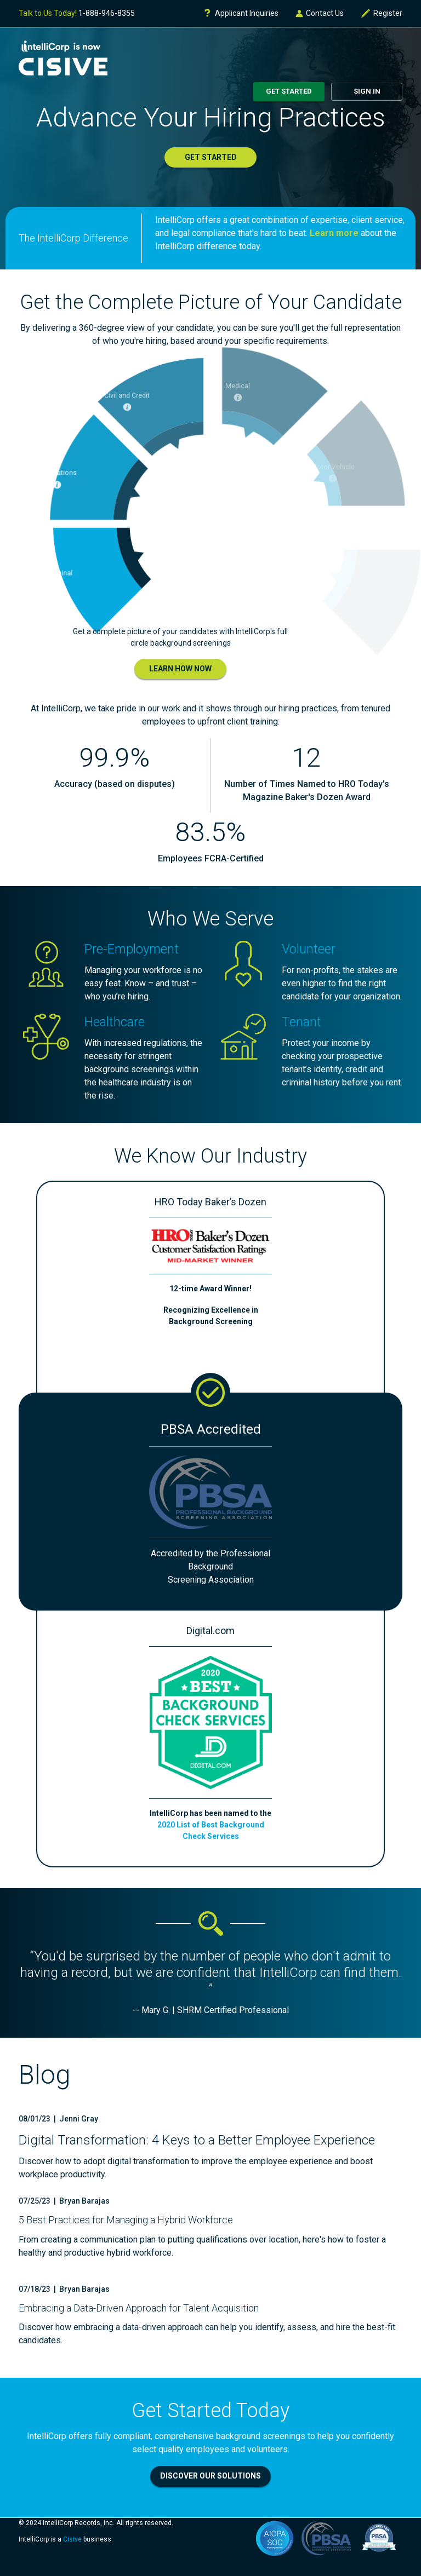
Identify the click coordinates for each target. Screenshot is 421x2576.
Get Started (289, 91)
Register (381, 13)
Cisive (72, 2539)
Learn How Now (180, 668)
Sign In (367, 91)
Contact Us (319, 13)
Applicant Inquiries (240, 13)
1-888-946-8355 (106, 13)
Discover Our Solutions (210, 2475)
